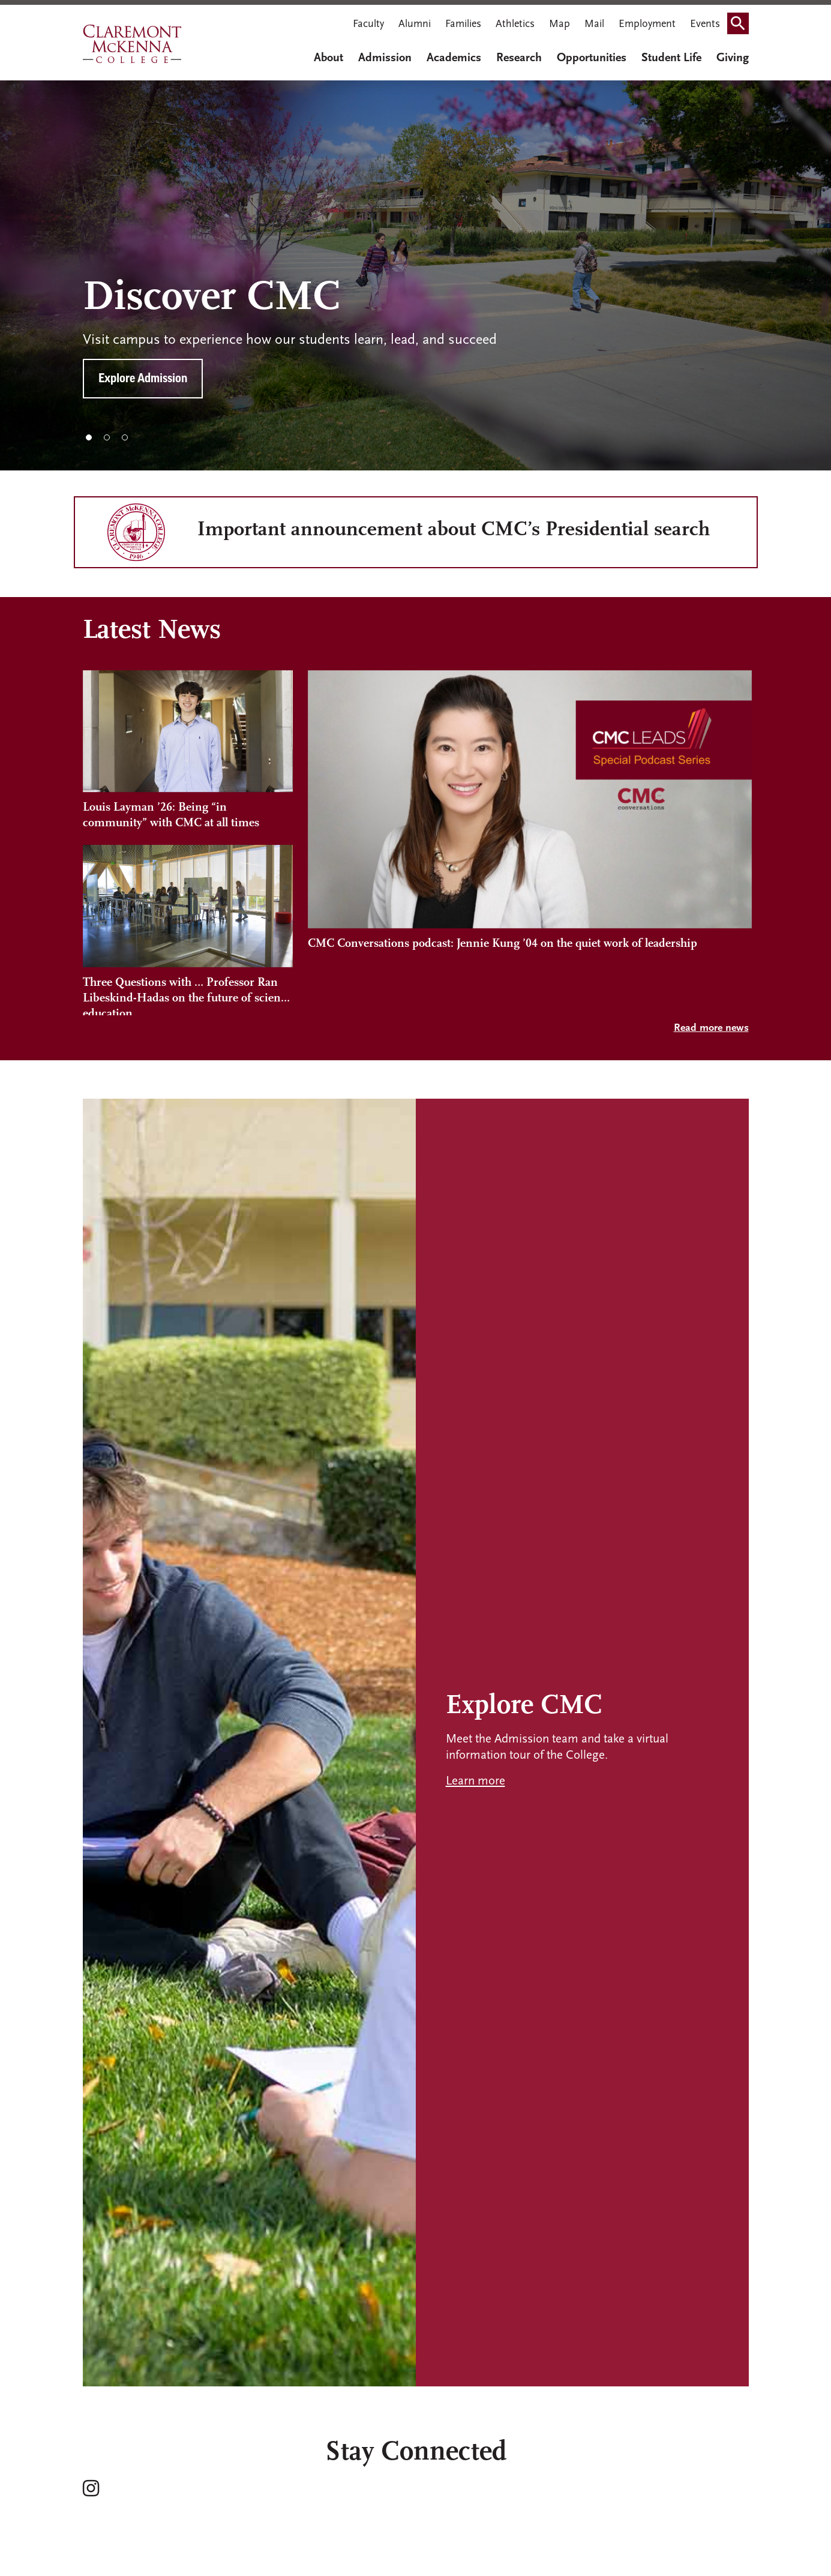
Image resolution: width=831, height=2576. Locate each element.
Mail (594, 24)
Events (705, 24)
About (328, 58)
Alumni (414, 24)
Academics (454, 58)
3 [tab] (125, 437)
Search (741, 19)
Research (519, 58)
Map (559, 24)
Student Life (671, 58)
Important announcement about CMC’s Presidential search (453, 530)
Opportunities (591, 58)
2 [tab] (107, 437)
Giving (732, 58)
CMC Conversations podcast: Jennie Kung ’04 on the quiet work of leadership (502, 983)
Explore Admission (142, 379)
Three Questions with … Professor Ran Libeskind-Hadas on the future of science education (187, 996)
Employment (647, 24)
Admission (385, 58)
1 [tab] (89, 437)
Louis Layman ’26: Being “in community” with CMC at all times (171, 815)
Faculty (368, 24)
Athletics (515, 24)
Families (463, 24)
